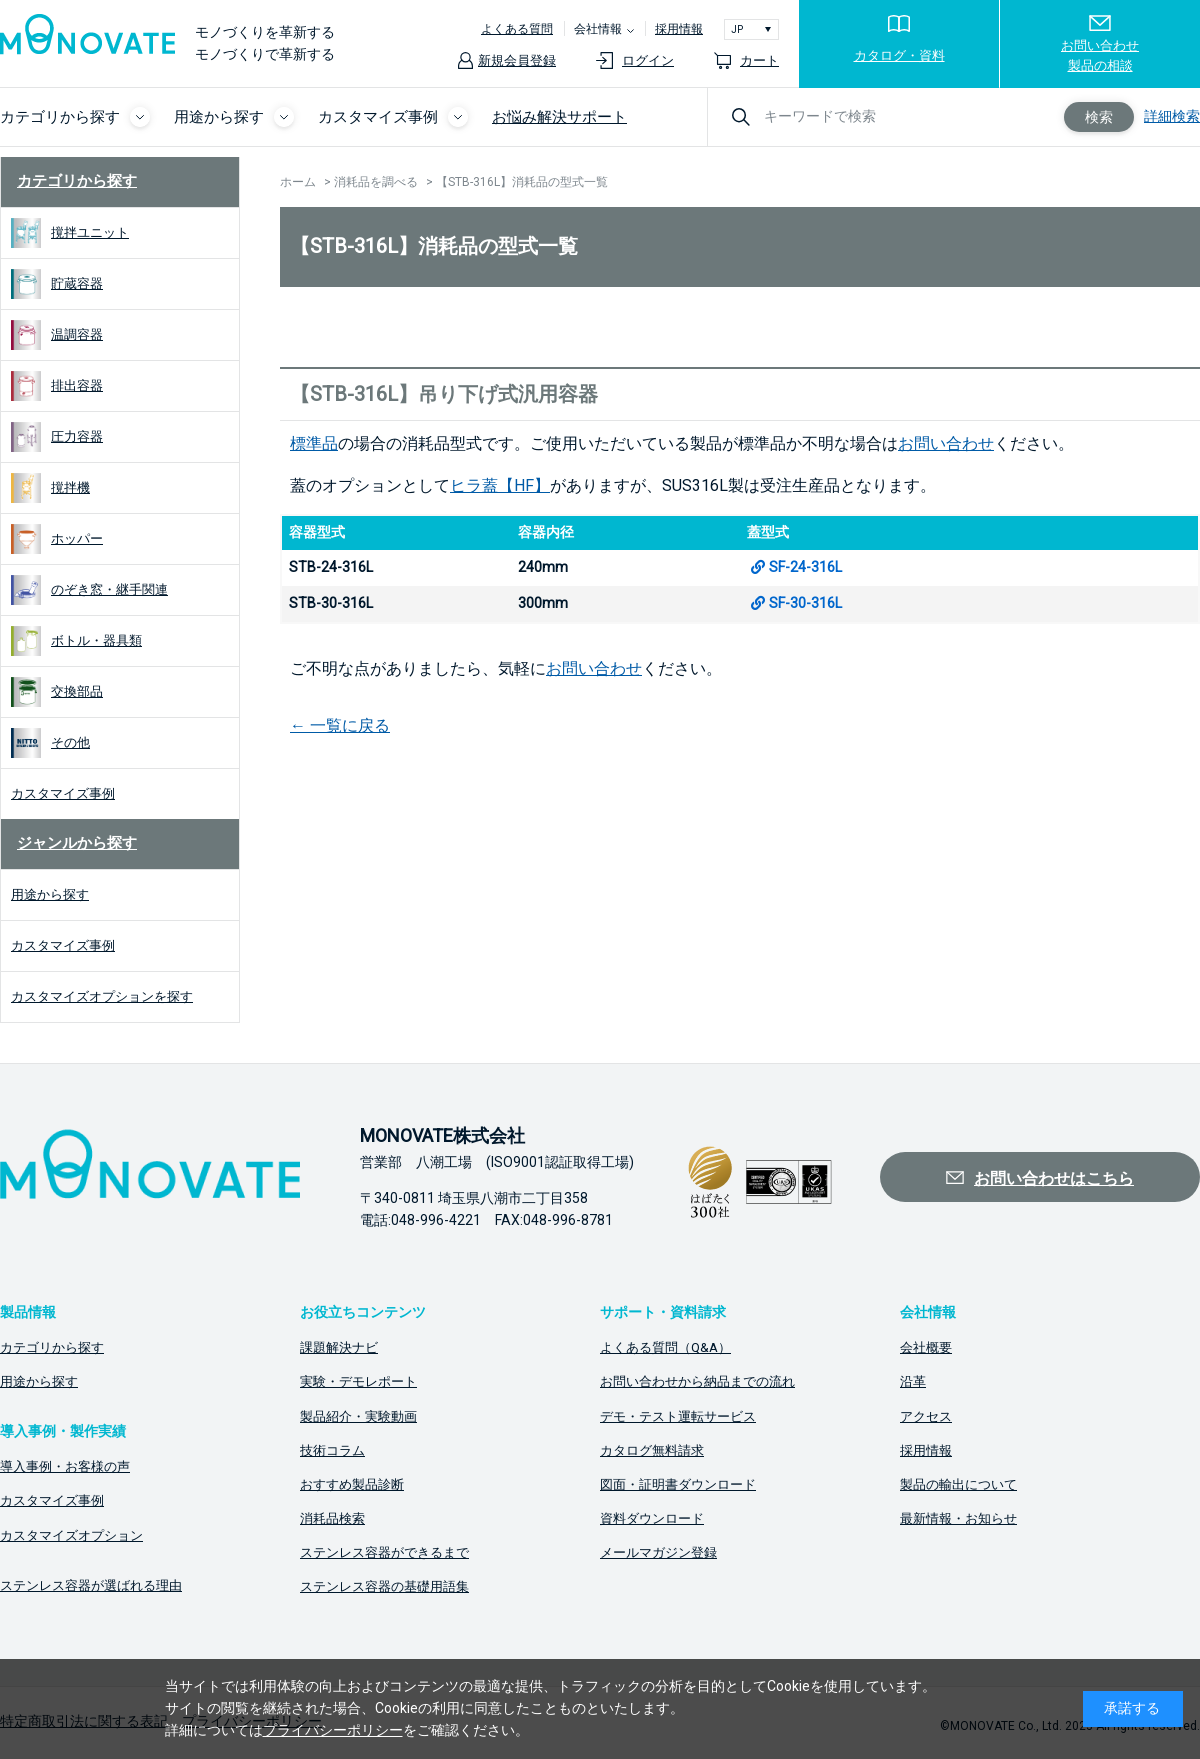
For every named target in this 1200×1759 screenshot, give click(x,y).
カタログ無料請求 (652, 1450)
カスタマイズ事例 (52, 1500)
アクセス (926, 1416)
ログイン (648, 60)
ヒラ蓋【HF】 (500, 485)
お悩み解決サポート (559, 117)
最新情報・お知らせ (958, 1518)
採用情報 (679, 29)
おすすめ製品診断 (352, 1484)
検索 (1099, 117)
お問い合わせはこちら (1054, 1178)
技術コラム (332, 1450)
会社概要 (926, 1347)
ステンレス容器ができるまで (384, 1552)
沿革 (913, 1381)
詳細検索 (1172, 116)
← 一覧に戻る (340, 725)
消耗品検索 (332, 1518)
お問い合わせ (946, 443)
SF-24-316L (805, 567)
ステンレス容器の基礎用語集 (384, 1586)
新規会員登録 (517, 60)
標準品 (314, 443)
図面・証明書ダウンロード (678, 1484)
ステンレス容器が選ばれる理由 (91, 1585)
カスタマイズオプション (71, 1535)
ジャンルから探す (77, 843)
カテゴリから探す (77, 181)
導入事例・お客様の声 (65, 1466)
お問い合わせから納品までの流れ (697, 1381)
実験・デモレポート (358, 1381)
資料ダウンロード (652, 1518)
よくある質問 (517, 29)
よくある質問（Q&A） (665, 1347)
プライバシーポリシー (333, 1730)
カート (759, 60)
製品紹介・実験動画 (358, 1416)
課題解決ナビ (339, 1347)
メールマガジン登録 (658, 1552)
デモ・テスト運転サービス (678, 1416)
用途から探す (39, 1381)
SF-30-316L (805, 603)
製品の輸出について (958, 1484)
